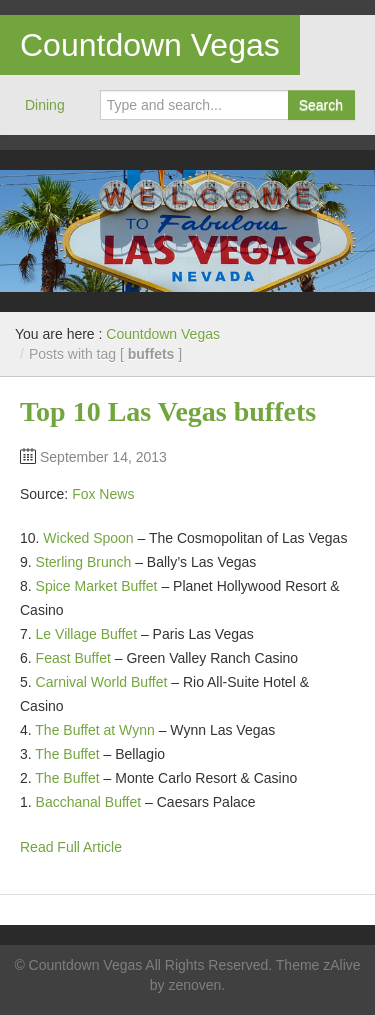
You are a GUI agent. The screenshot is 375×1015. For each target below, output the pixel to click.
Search (321, 105)
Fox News (103, 494)
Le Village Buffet (86, 634)
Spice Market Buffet (97, 586)
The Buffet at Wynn (94, 730)
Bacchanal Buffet (89, 802)
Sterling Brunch (84, 562)
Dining (45, 105)
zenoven (194, 985)
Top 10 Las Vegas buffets (168, 411)
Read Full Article (71, 847)
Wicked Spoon (88, 538)
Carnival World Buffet (102, 682)
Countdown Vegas (150, 45)
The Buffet (67, 754)
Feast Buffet (73, 658)
